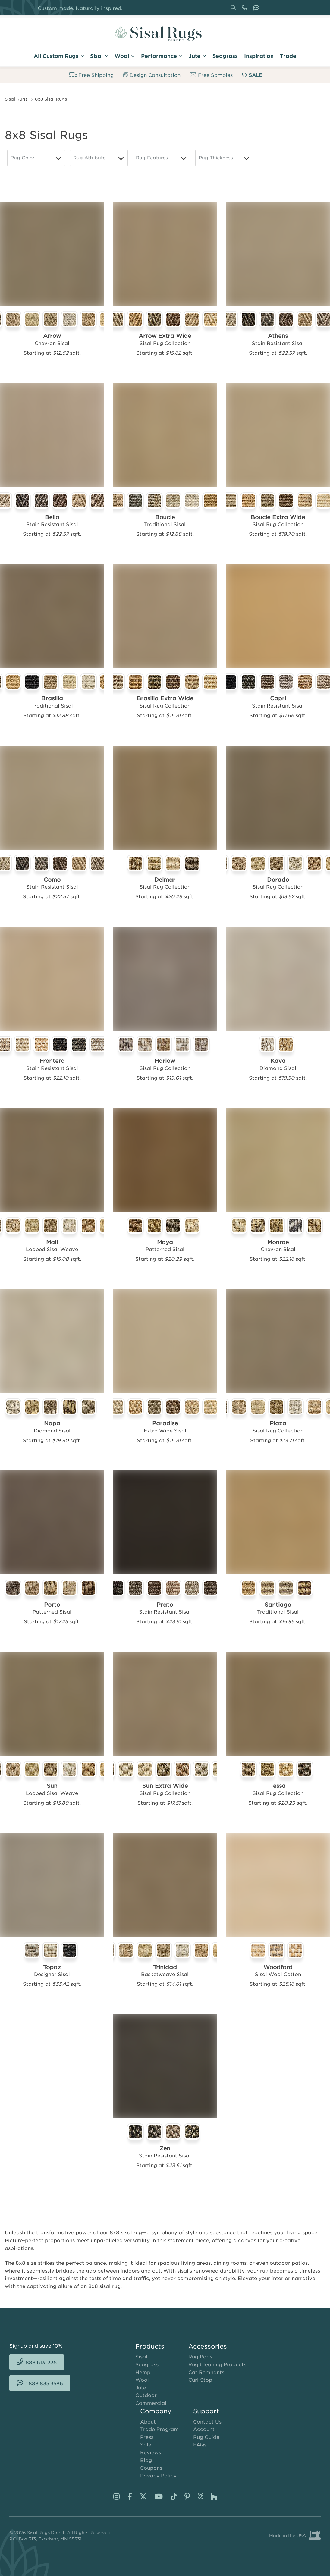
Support (206, 2410)
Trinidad (165, 1967)
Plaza (278, 1423)
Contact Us (207, 2421)
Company (155, 2410)
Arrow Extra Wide (165, 335)
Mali (52, 1242)
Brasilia (52, 698)
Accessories (207, 2346)
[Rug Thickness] (224, 158)
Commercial (150, 2403)
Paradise (165, 1423)
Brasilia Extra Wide (165, 698)
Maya (165, 1242)
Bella (52, 517)
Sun (52, 1785)
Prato (165, 1604)
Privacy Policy (158, 2475)
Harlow (165, 1060)
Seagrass (147, 2364)
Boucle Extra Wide (278, 517)
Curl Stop (200, 2380)
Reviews (150, 2452)
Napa (52, 1423)
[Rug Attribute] (99, 158)
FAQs (199, 2444)
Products (149, 2346)
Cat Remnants (206, 2372)
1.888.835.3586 (257, 10)
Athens (278, 335)
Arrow (52, 335)
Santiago (278, 1604)
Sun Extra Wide (165, 1785)
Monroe (278, 1242)
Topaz (52, 1967)
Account (204, 2429)
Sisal (141, 2356)
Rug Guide (206, 2437)
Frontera (52, 1060)
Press (146, 2437)
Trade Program (159, 2429)
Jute (140, 2387)
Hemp (142, 2372)
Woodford (278, 1967)
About (148, 2421)
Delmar (164, 879)
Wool (142, 2380)
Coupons (151, 2468)
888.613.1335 (245, 10)
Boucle (165, 517)
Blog (146, 2460)
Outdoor (146, 2395)
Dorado (278, 879)
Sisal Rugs (16, 99)
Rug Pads (200, 2356)
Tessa (278, 1785)
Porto (52, 1604)
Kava (278, 1060)
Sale (145, 2444)
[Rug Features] (161, 158)
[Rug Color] (36, 158)
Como (52, 879)
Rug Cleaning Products (217, 2364)
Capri (278, 698)
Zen (164, 2148)
